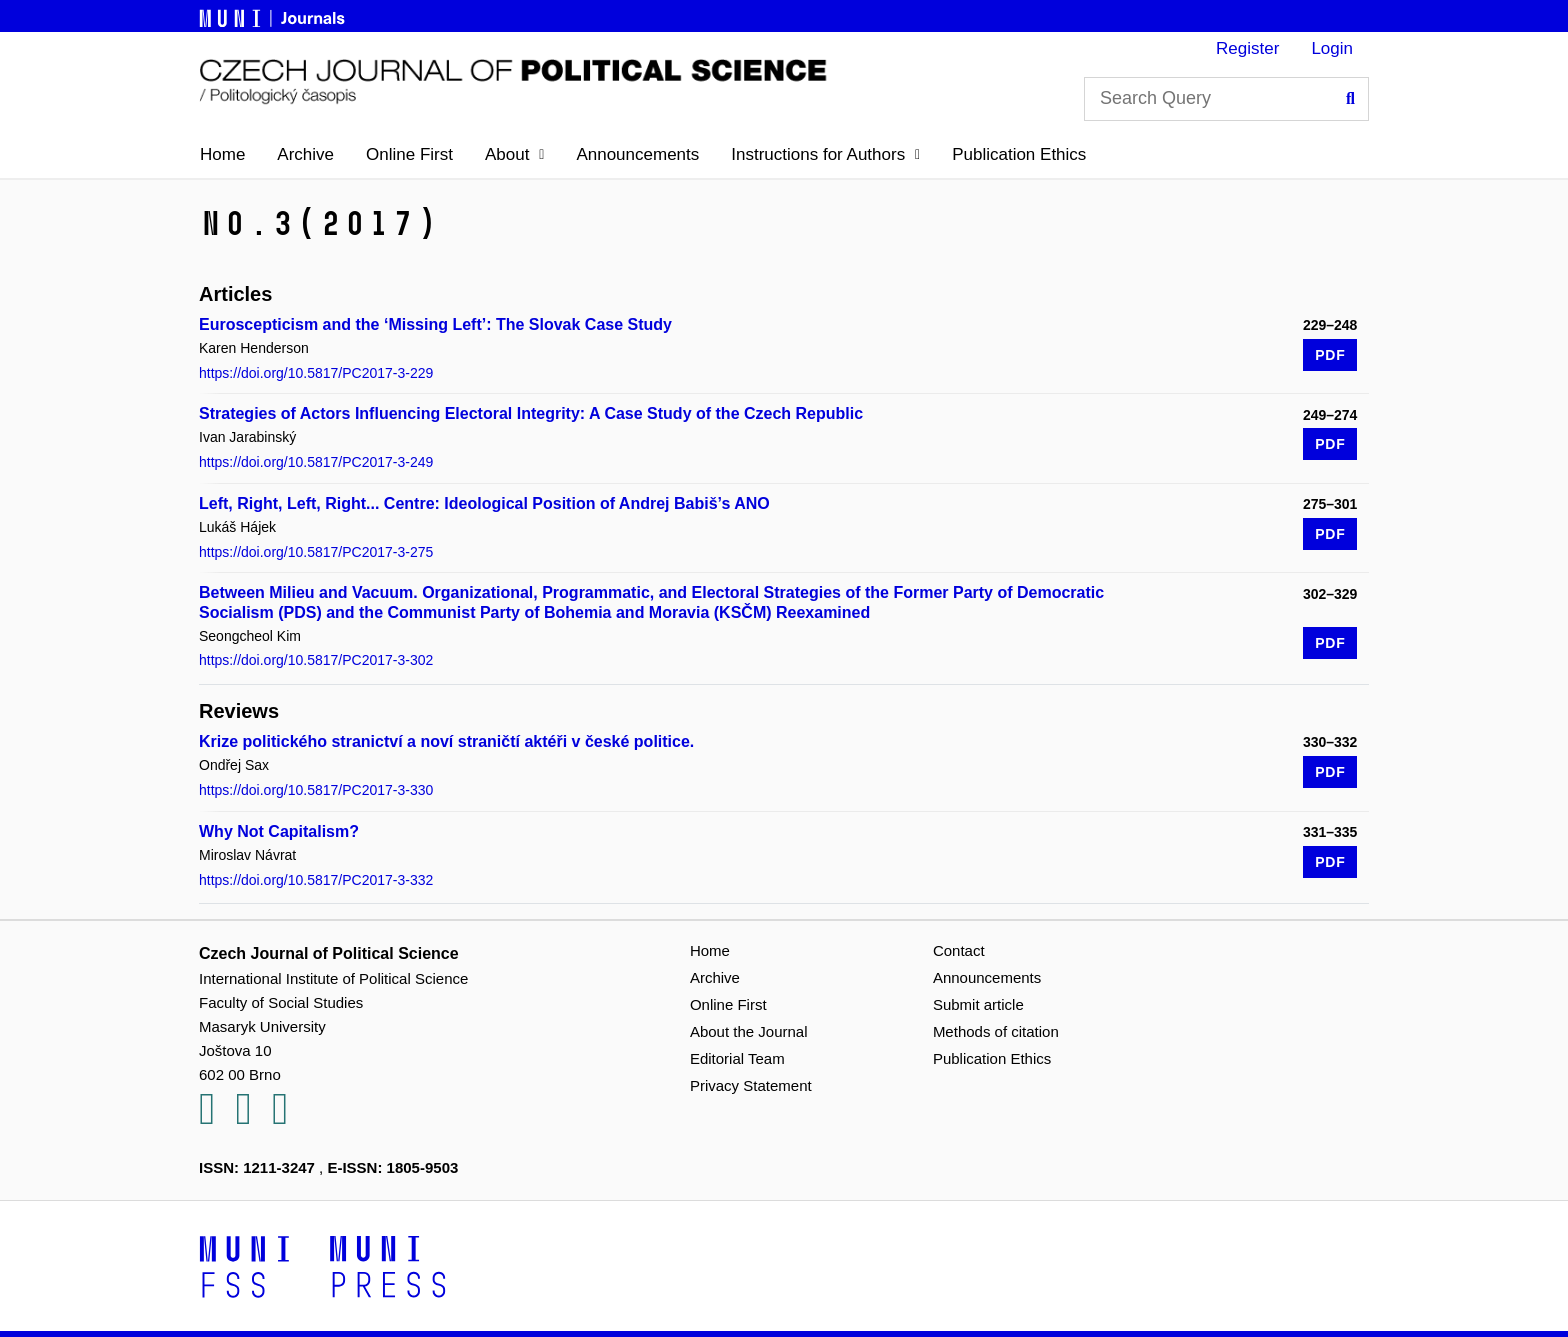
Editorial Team (737, 1058)
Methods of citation (996, 1031)
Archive (305, 154)
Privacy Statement (751, 1085)
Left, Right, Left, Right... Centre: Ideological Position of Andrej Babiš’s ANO (484, 503)
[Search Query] (1226, 99)
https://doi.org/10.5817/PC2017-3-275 (316, 552)
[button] (514, 155)
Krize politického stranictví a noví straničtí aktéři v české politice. (446, 741)
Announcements (637, 154)
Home (222, 154)
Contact (959, 950)
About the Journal (749, 1031)
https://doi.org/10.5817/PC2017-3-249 (316, 462)
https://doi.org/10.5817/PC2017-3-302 (316, 660)
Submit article (978, 1004)
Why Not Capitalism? (279, 831)
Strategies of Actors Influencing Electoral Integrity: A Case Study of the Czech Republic (531, 413)
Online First (409, 154)
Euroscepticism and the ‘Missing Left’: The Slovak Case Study (435, 324)
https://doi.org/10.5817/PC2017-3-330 (316, 790)
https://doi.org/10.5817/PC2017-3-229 (316, 373)
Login (1332, 48)
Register (1247, 48)
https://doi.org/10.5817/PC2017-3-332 (316, 880)
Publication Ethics (1019, 154)
